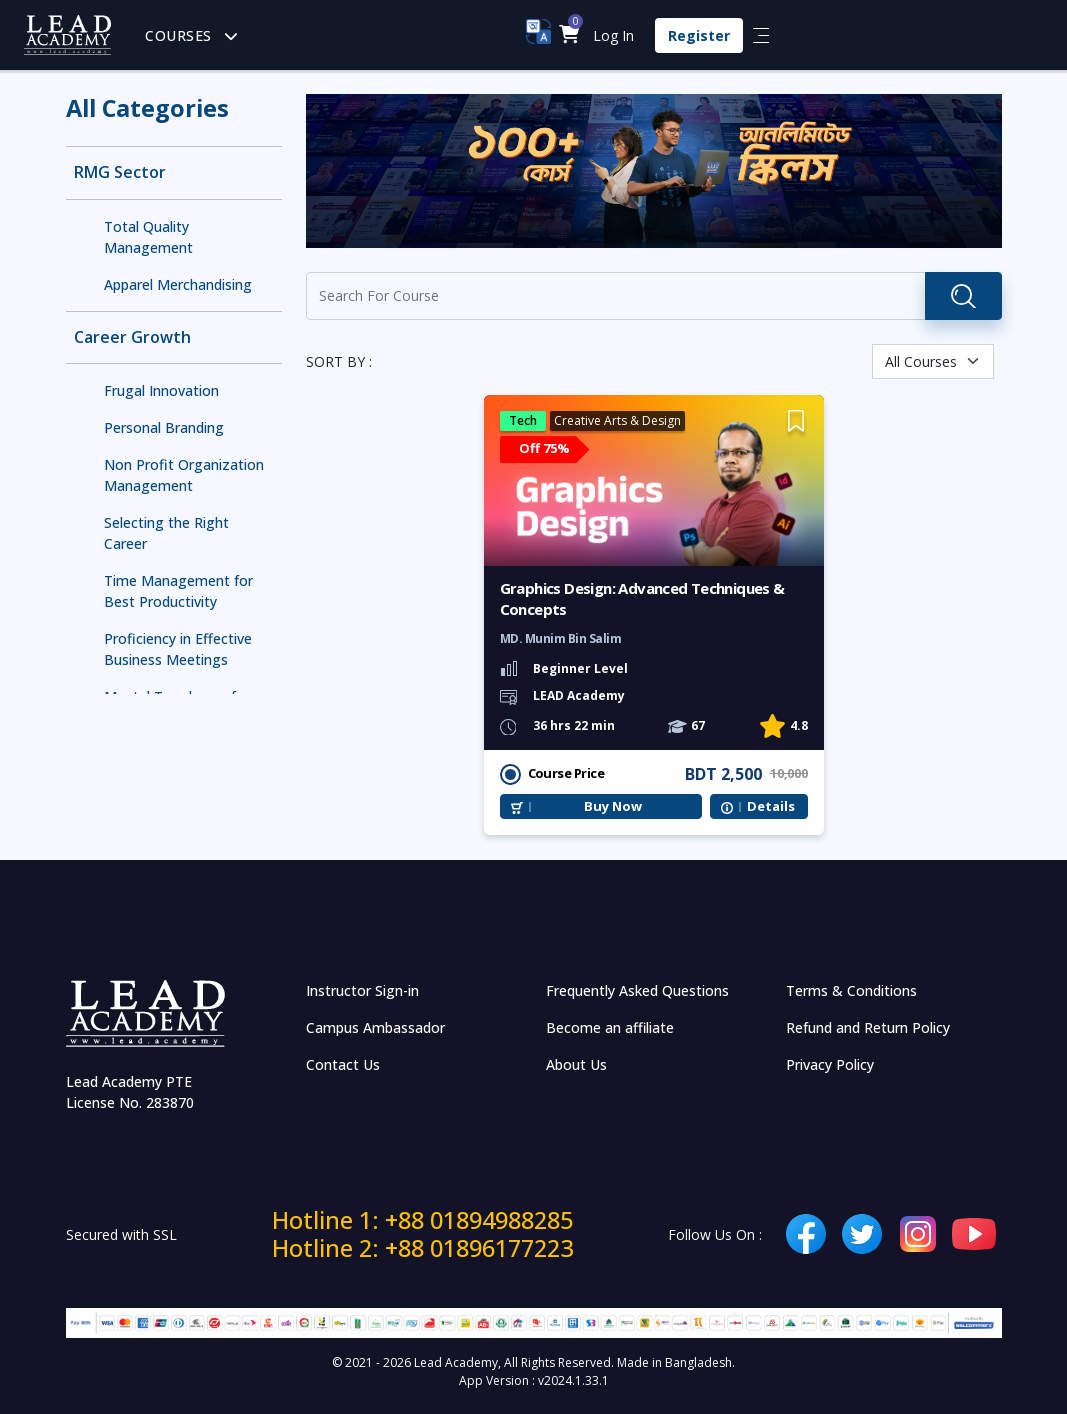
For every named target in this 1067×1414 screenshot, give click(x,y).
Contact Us (343, 1064)
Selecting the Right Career (166, 533)
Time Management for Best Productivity (178, 591)
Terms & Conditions (851, 990)
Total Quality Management (148, 237)
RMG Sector (120, 172)
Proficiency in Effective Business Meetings (178, 649)
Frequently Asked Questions (637, 990)
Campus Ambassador (375, 1027)
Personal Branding (164, 427)
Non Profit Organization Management (184, 475)
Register (699, 35)
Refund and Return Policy (868, 1027)
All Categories (147, 108)
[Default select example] (933, 361)
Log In (613, 35)
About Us (576, 1064)
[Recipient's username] (616, 296)
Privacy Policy (830, 1064)
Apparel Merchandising (178, 284)
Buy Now (613, 806)
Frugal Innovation (161, 390)
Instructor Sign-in (362, 990)
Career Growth (132, 337)
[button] (569, 35)
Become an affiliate (610, 1027)
